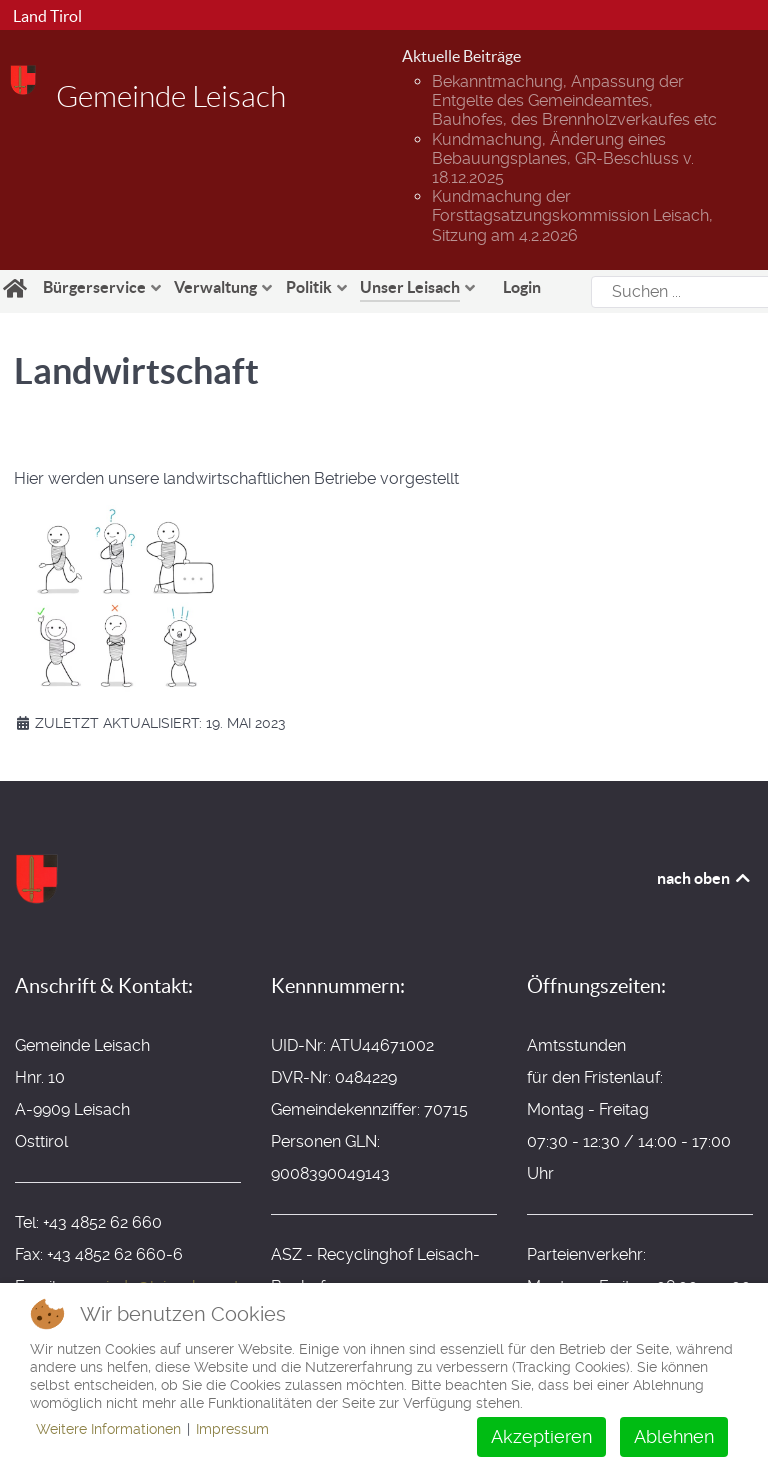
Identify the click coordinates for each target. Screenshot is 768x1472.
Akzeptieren (541, 1436)
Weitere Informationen (108, 1429)
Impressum (232, 1429)
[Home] (18, 288)
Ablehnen (674, 1436)
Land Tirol (46, 16)
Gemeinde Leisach (171, 96)
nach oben (705, 878)
